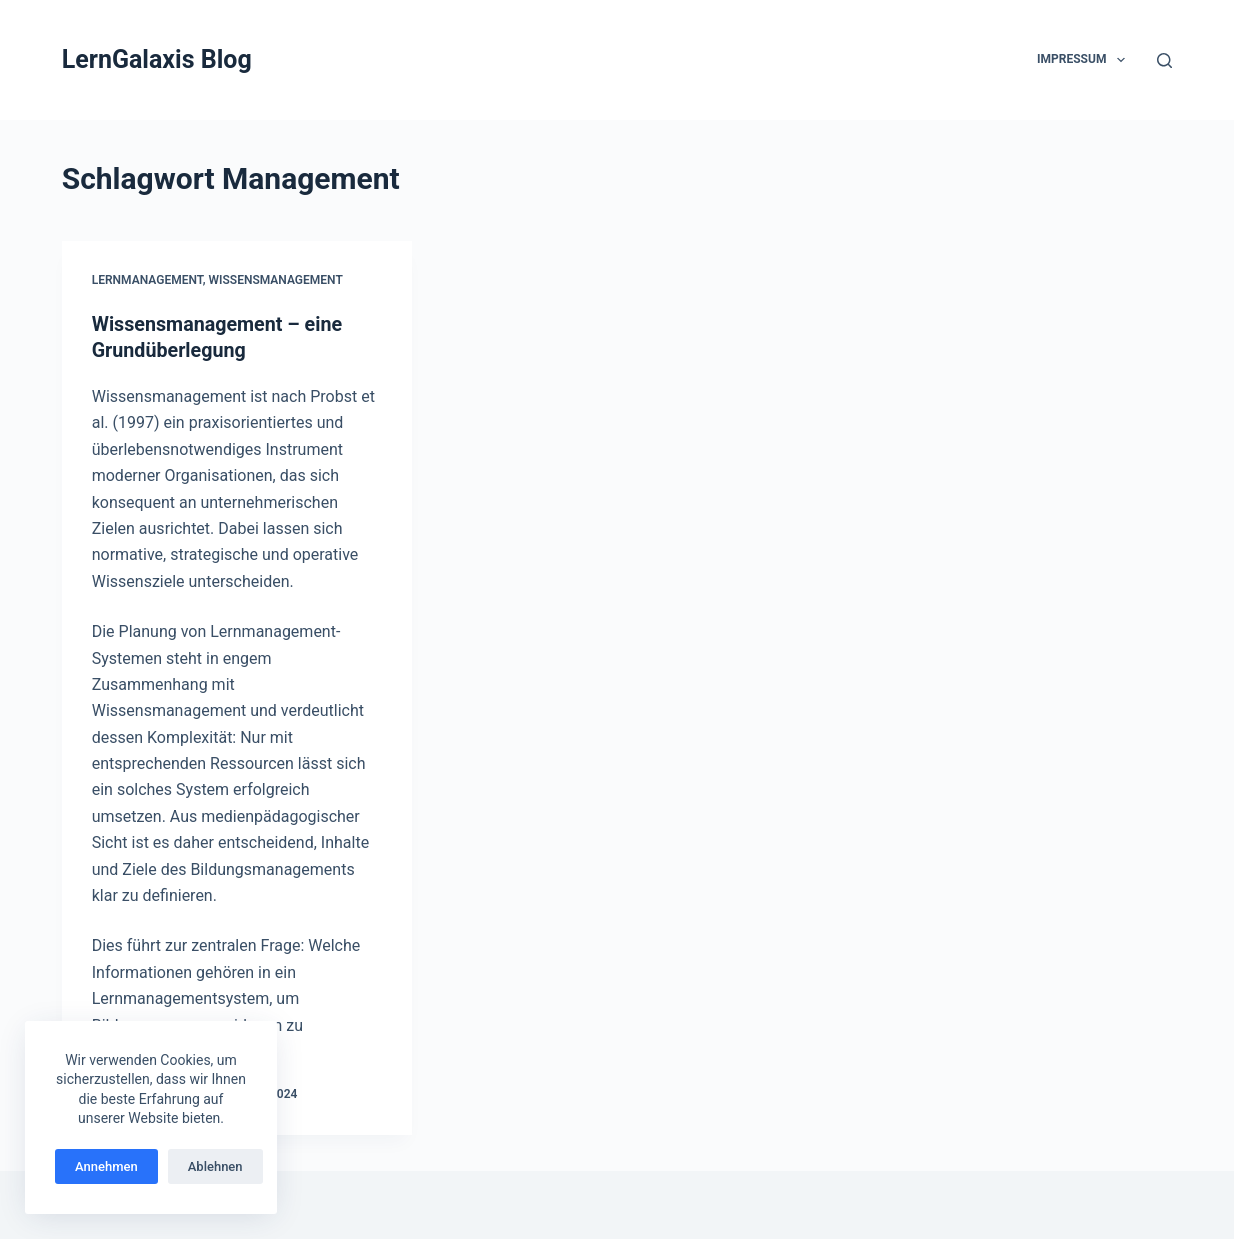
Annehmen (106, 1166)
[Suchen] (1164, 60)
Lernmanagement (147, 280)
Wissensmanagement (276, 280)
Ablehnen (215, 1166)
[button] (1121, 60)
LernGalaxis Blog (157, 59)
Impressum (1085, 60)
